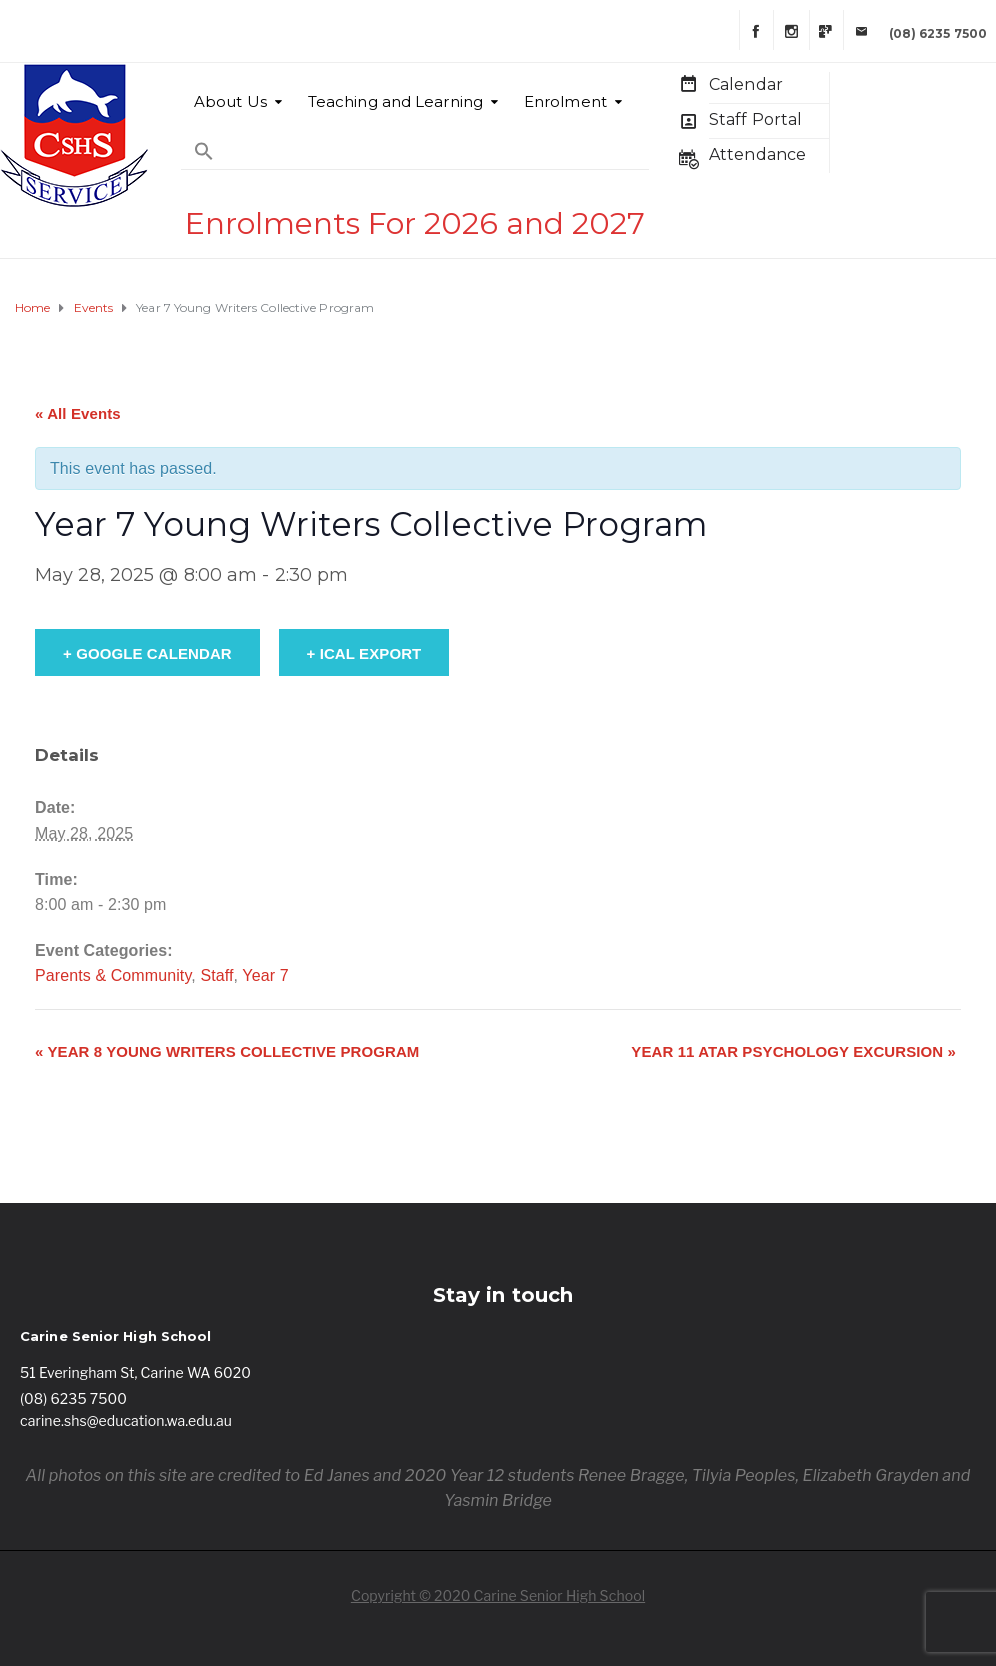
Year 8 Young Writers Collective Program (227, 1051)
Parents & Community (113, 975)
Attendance (757, 154)
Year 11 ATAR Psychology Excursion (793, 1051)
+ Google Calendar (147, 653)
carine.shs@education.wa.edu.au (126, 1420)
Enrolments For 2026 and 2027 (415, 223)
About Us (230, 101)
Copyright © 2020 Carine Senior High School (498, 1595)
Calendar (746, 84)
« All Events (78, 413)
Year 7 (265, 975)
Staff (216, 975)
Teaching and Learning (395, 101)
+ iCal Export (364, 653)
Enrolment (565, 101)
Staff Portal (755, 119)
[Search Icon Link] (204, 141)
